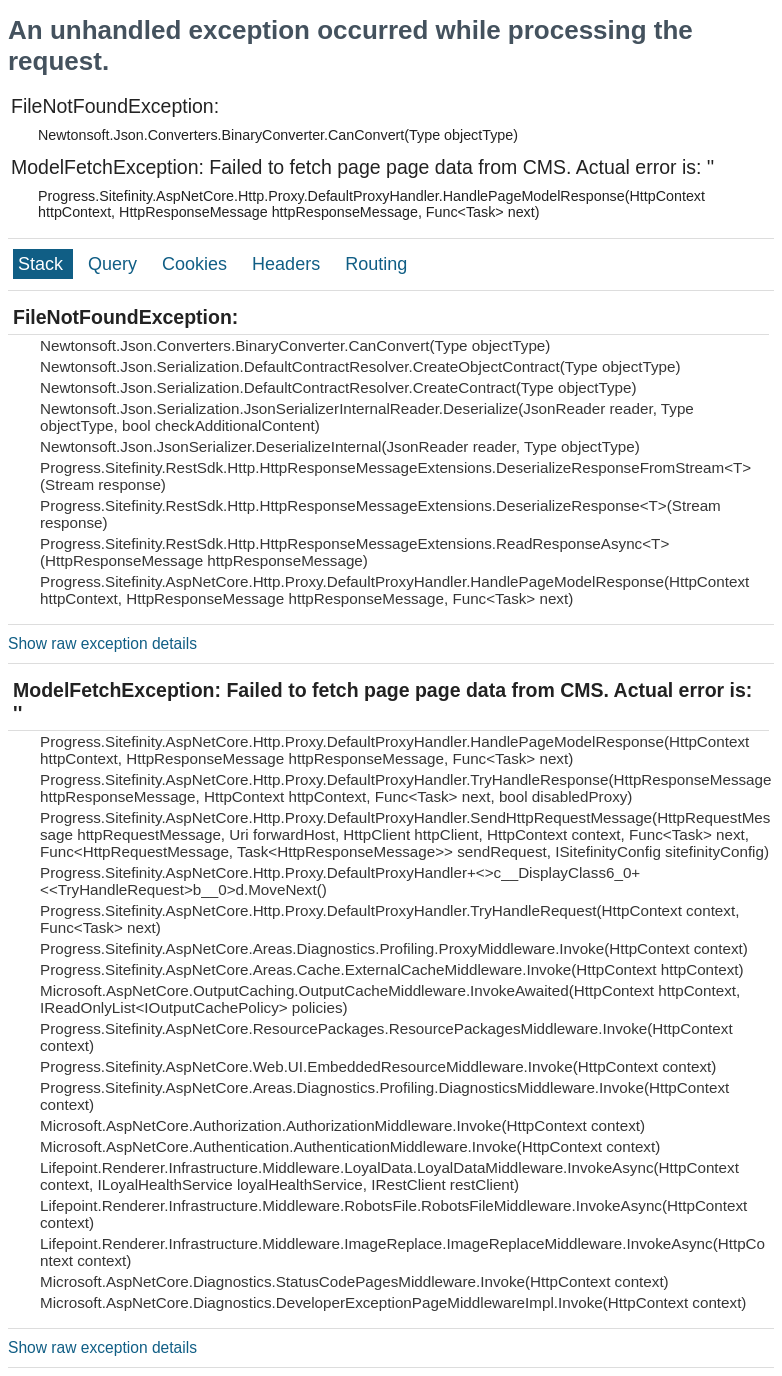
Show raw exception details (102, 643)
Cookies (197, 264)
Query (115, 264)
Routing (376, 264)
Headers (288, 264)
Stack (43, 264)
